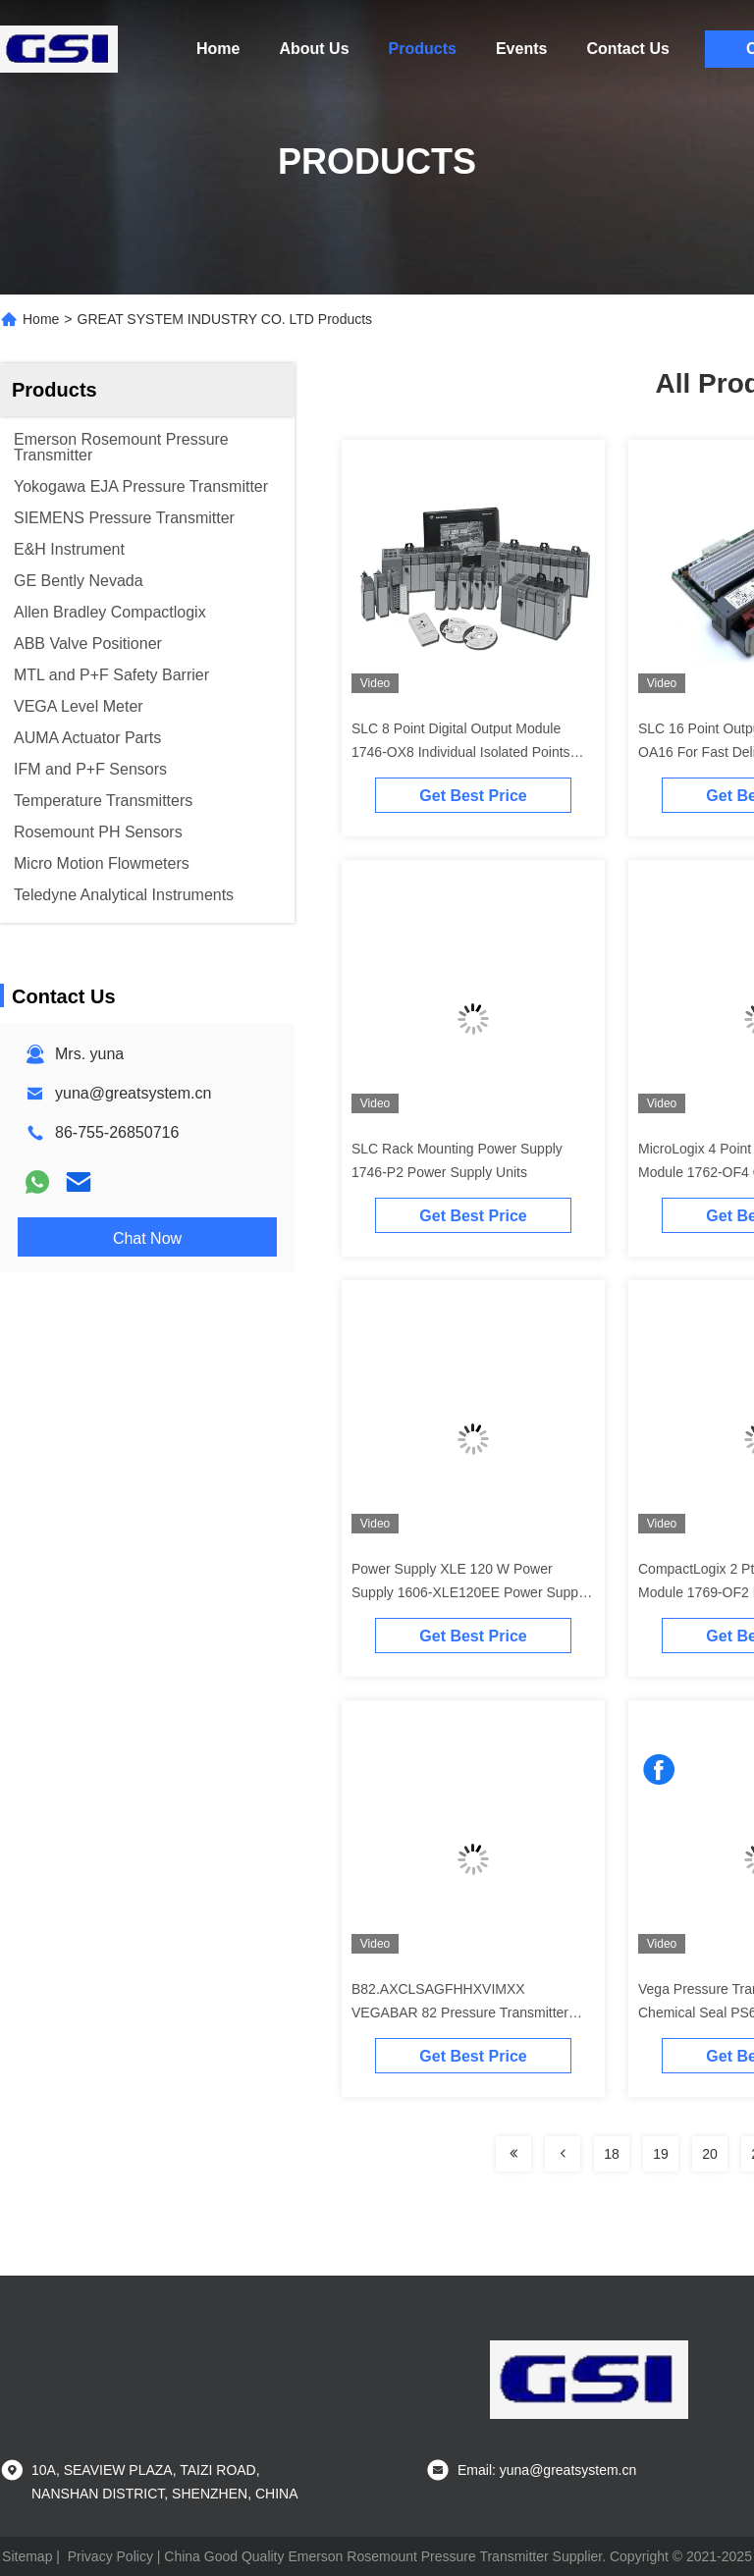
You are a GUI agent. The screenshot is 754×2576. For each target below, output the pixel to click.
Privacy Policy (110, 2556)
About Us (314, 48)
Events (521, 48)
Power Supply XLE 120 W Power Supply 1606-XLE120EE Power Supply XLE (469, 1592)
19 (661, 2154)
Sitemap (27, 2556)
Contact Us (627, 48)
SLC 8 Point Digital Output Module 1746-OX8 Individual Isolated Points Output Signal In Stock (460, 752)
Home (218, 48)
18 (611, 2154)
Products (423, 48)
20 (710, 2154)
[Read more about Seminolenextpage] (513, 2154)
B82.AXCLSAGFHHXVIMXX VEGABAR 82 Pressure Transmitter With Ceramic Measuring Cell (459, 2012)
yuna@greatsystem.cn (133, 1093)
